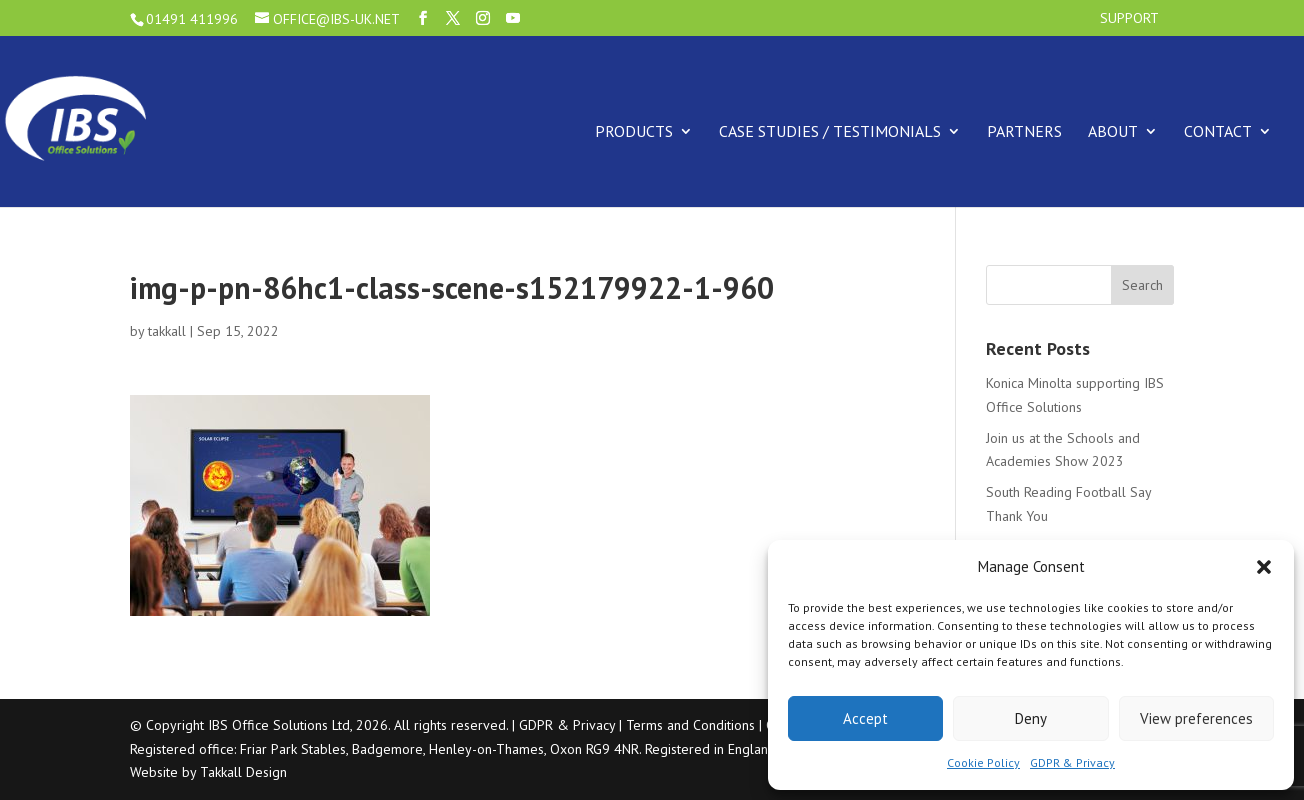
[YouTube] (513, 18)
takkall (167, 331)
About (1113, 131)
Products (634, 131)
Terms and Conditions (690, 725)
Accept (865, 718)
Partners (1024, 131)
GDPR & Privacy (1072, 762)
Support (1129, 19)
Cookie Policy (983, 762)
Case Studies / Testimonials (830, 131)
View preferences (1196, 718)
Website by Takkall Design (208, 772)
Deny (1031, 718)
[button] (1264, 567)
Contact (1218, 131)
